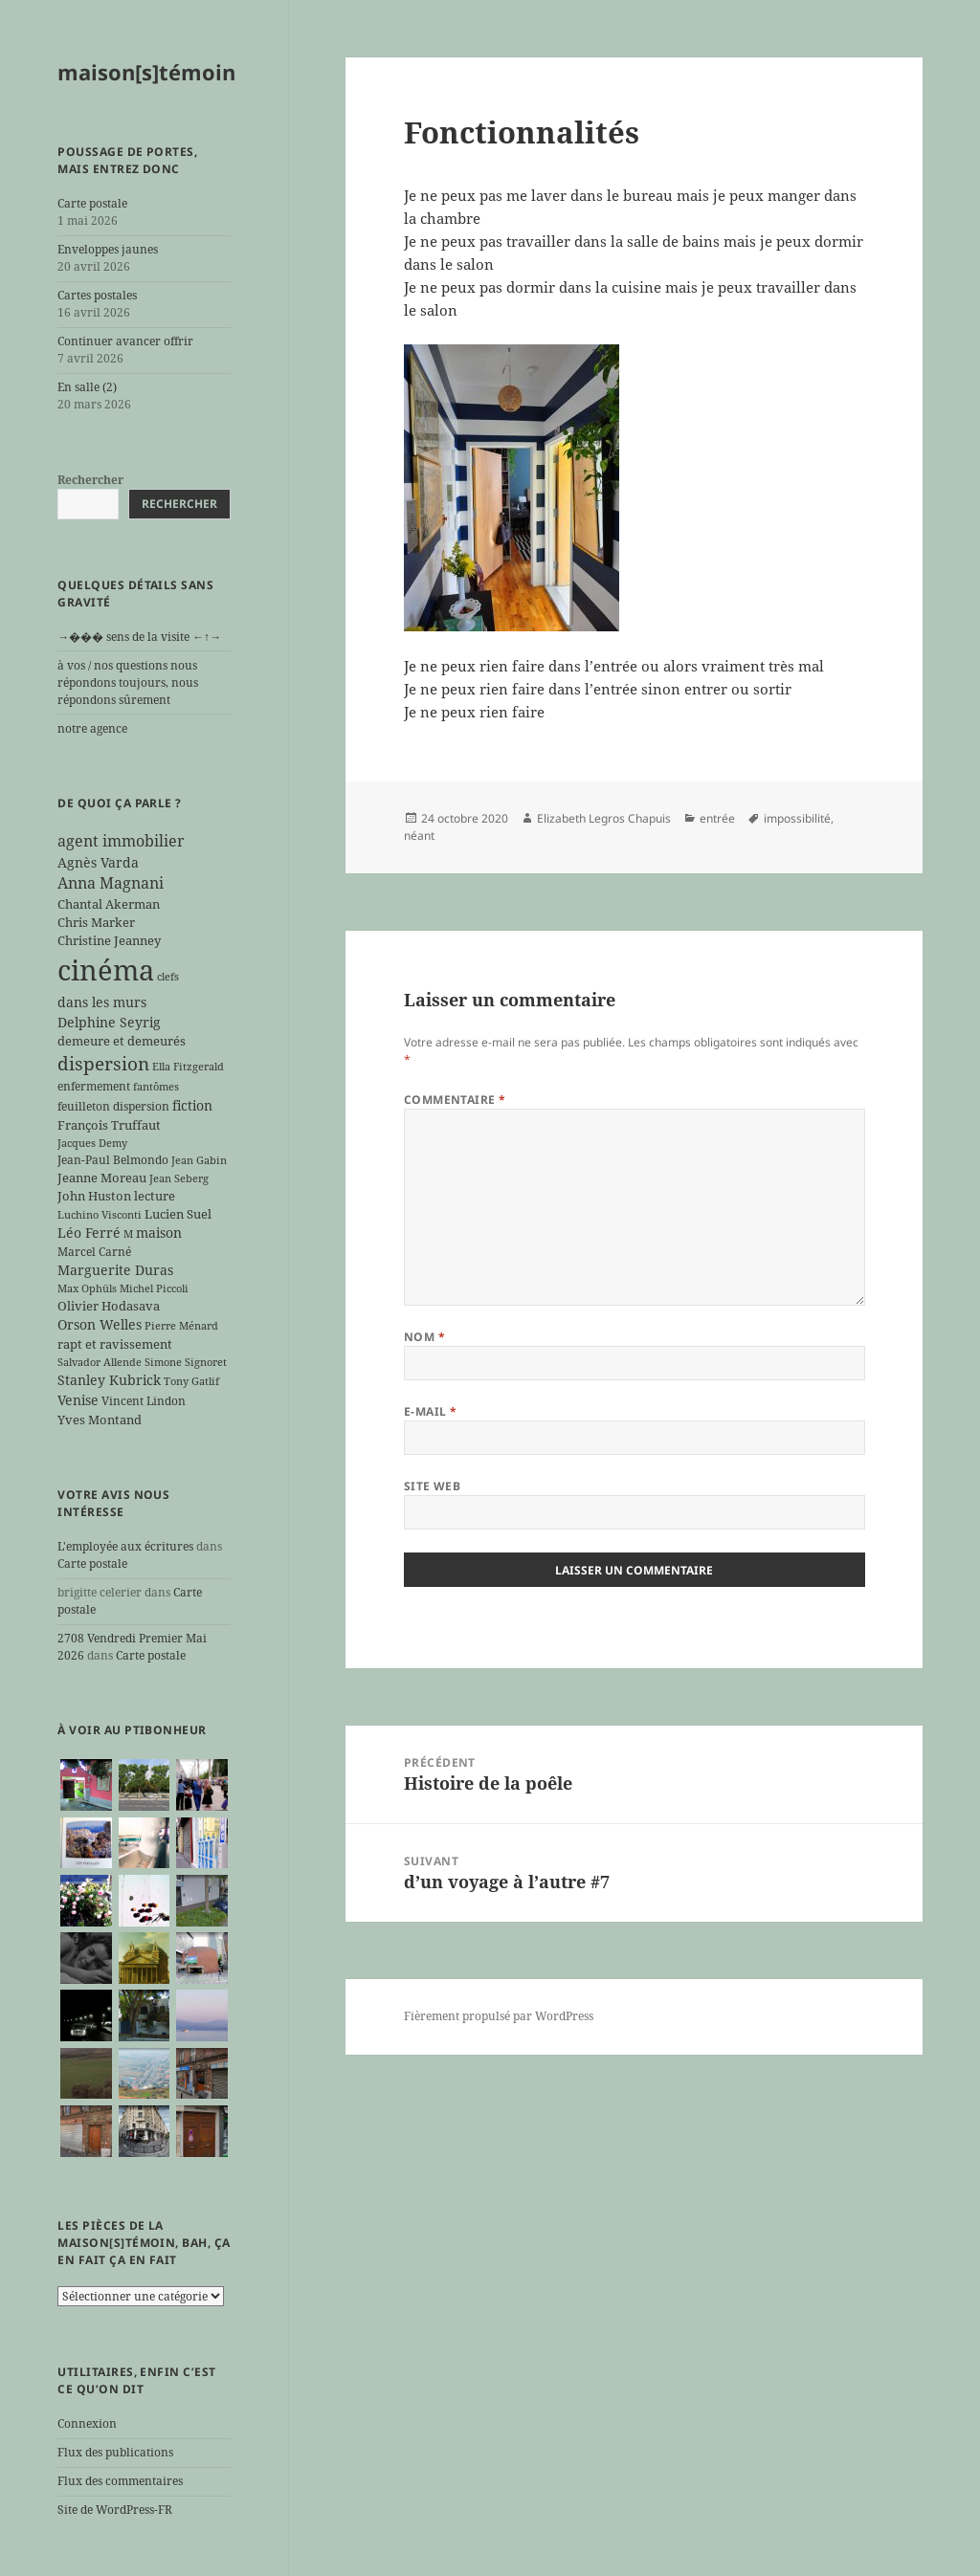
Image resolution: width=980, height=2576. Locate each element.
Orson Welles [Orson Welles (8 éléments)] (99, 1324)
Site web (432, 1486)
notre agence (92, 728)
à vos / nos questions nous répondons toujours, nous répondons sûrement (127, 682)
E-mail (430, 1411)
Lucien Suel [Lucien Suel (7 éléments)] (178, 1213)
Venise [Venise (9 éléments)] (78, 1400)
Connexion (87, 2423)
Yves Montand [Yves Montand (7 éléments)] (99, 1419)
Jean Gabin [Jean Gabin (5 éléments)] (199, 1160)
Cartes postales (97, 295)
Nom (424, 1337)
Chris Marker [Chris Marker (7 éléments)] (96, 922)
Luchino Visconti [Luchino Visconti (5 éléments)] (99, 1215)
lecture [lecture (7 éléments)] (154, 1195)
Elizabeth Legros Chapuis (604, 818)
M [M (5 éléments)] (128, 1234)
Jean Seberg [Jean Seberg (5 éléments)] (179, 1178)
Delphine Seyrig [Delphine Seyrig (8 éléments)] (109, 1022)
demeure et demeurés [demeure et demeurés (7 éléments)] (121, 1040)
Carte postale (92, 203)
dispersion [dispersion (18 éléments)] (103, 1063)
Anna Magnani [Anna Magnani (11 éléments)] (110, 882)
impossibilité (797, 818)
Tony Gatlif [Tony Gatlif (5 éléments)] (191, 1381)
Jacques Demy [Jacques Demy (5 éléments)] (92, 1143)
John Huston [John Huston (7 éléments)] (94, 1195)
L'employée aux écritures (125, 1546)
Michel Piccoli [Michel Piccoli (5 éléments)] (154, 1288)
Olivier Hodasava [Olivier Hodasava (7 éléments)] (108, 1305)
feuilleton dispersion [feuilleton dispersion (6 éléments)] (113, 1105)
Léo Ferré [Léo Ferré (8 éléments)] (89, 1232)
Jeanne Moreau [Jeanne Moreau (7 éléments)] (101, 1177)
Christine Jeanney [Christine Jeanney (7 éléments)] (109, 940)
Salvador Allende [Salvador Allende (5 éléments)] (99, 1362)
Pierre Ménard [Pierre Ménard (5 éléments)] (181, 1325)
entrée (717, 818)
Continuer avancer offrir (125, 341)
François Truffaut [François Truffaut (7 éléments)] (109, 1125)
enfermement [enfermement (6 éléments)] (93, 1085)
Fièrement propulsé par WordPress (498, 2016)
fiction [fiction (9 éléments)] (192, 1105)
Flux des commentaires (120, 2481)
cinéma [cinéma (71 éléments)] (105, 970)
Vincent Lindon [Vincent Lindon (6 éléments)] (143, 1400)
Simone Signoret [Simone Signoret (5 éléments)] (186, 1362)
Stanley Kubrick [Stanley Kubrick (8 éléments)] (109, 1380)
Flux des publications (115, 2452)
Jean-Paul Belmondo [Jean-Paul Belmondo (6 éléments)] (112, 1159)
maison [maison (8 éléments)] (159, 1232)
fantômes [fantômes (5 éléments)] (156, 1086)
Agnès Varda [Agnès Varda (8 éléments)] (98, 862)
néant (419, 835)
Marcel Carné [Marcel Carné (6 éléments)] (94, 1251)
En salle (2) (87, 387)
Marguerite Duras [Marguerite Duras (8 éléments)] (115, 1270)
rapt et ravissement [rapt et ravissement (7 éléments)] (114, 1344)
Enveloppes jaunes (107, 249)
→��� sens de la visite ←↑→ (139, 636)
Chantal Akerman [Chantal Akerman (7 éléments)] (108, 904)
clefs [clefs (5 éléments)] (168, 976)
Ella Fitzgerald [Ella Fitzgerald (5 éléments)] (188, 1066)
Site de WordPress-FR (114, 2509)
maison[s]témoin (146, 71)
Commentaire (455, 1099)
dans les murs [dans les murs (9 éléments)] (101, 1002)
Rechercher (90, 480)
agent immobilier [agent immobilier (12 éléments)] (121, 840)
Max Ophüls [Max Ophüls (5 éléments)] (87, 1288)
